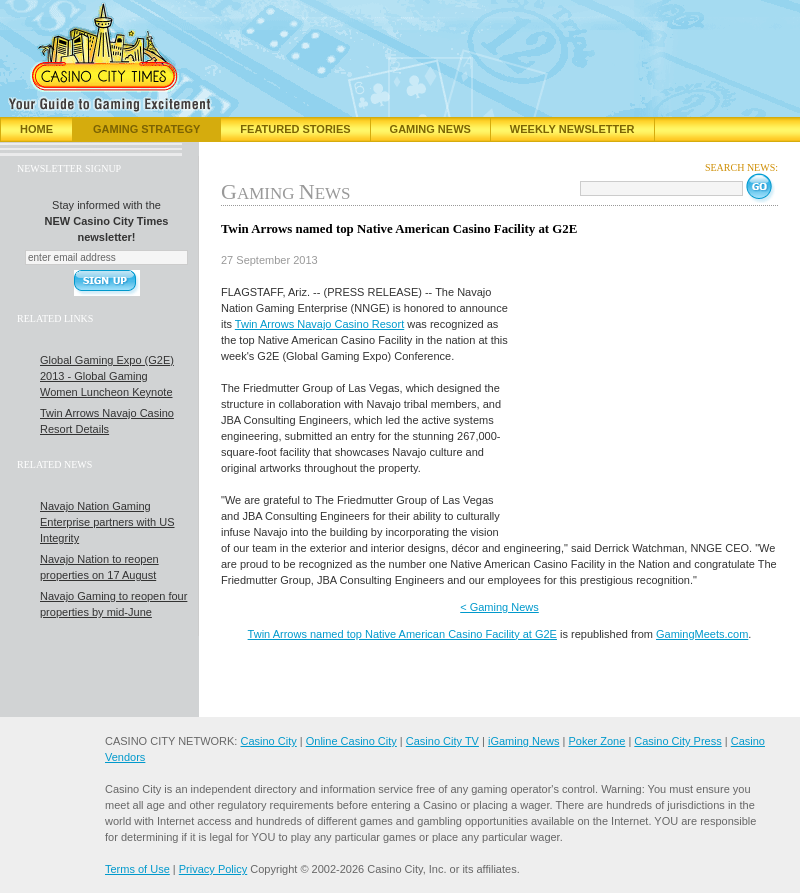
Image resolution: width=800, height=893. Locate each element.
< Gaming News (499, 607)
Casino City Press (677, 741)
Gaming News (430, 129)
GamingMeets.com (702, 634)
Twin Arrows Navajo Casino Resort (319, 324)
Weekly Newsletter (572, 129)
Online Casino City (351, 741)
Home (36, 129)
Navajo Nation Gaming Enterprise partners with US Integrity (107, 522)
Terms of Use (137, 869)
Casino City (268, 741)
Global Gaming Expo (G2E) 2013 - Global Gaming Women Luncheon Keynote (107, 376)
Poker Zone (596, 741)
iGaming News (524, 741)
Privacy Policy (213, 869)
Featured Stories (295, 129)
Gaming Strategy (146, 129)
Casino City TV (442, 741)
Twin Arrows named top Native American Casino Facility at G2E (402, 634)
